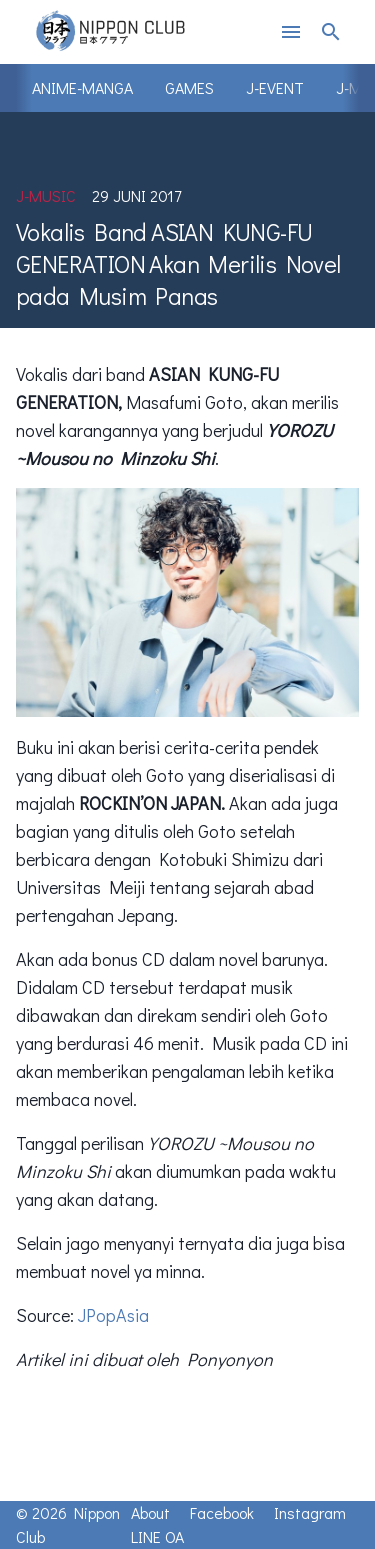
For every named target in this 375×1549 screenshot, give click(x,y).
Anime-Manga (82, 87)
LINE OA (157, 1536)
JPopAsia (113, 1315)
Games (189, 87)
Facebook (222, 1512)
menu (291, 32)
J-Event (275, 87)
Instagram (310, 1512)
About (150, 1512)
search (331, 32)
